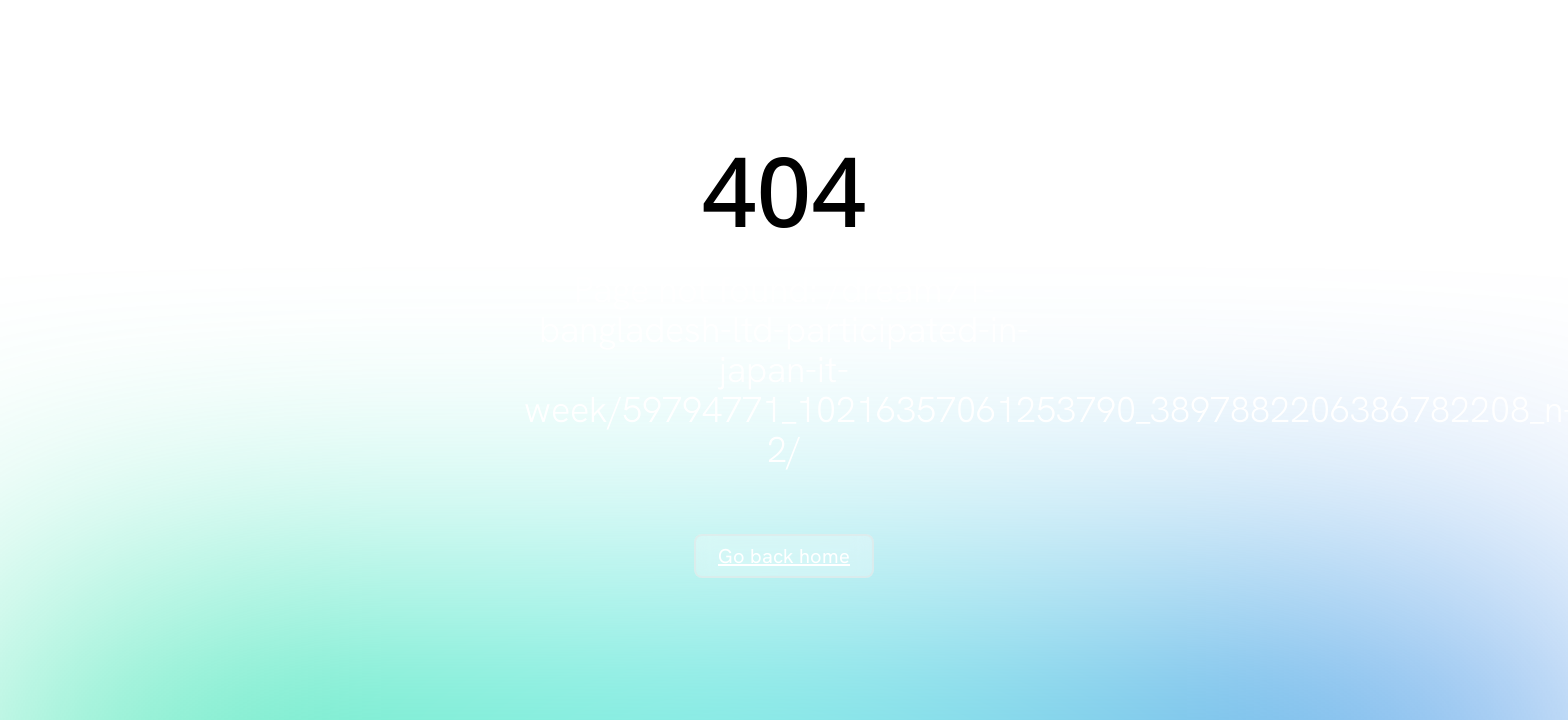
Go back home (784, 556)
